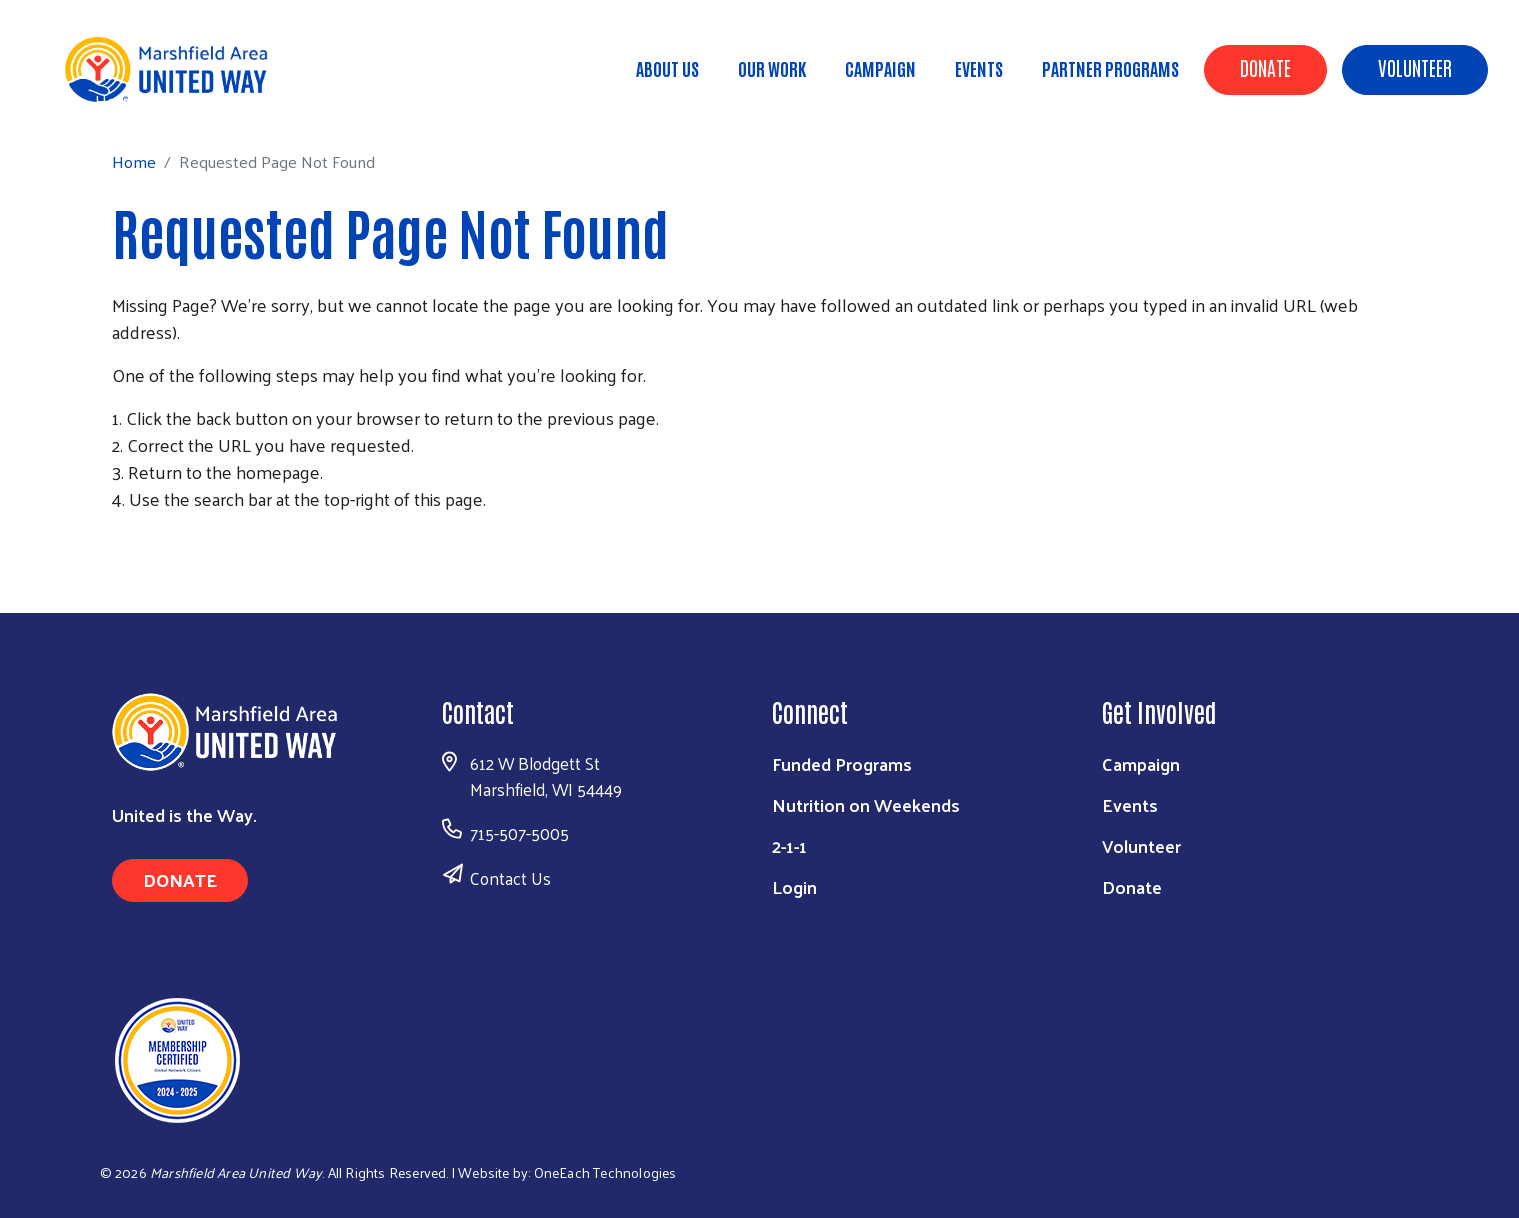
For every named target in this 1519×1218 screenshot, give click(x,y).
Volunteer (1415, 67)
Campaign (880, 68)
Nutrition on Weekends (866, 804)
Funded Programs (842, 763)
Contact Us (510, 878)
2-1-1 (789, 845)
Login (794, 886)
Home (117, 100)
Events (979, 68)
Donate (1265, 67)
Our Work (772, 68)
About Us (667, 68)
